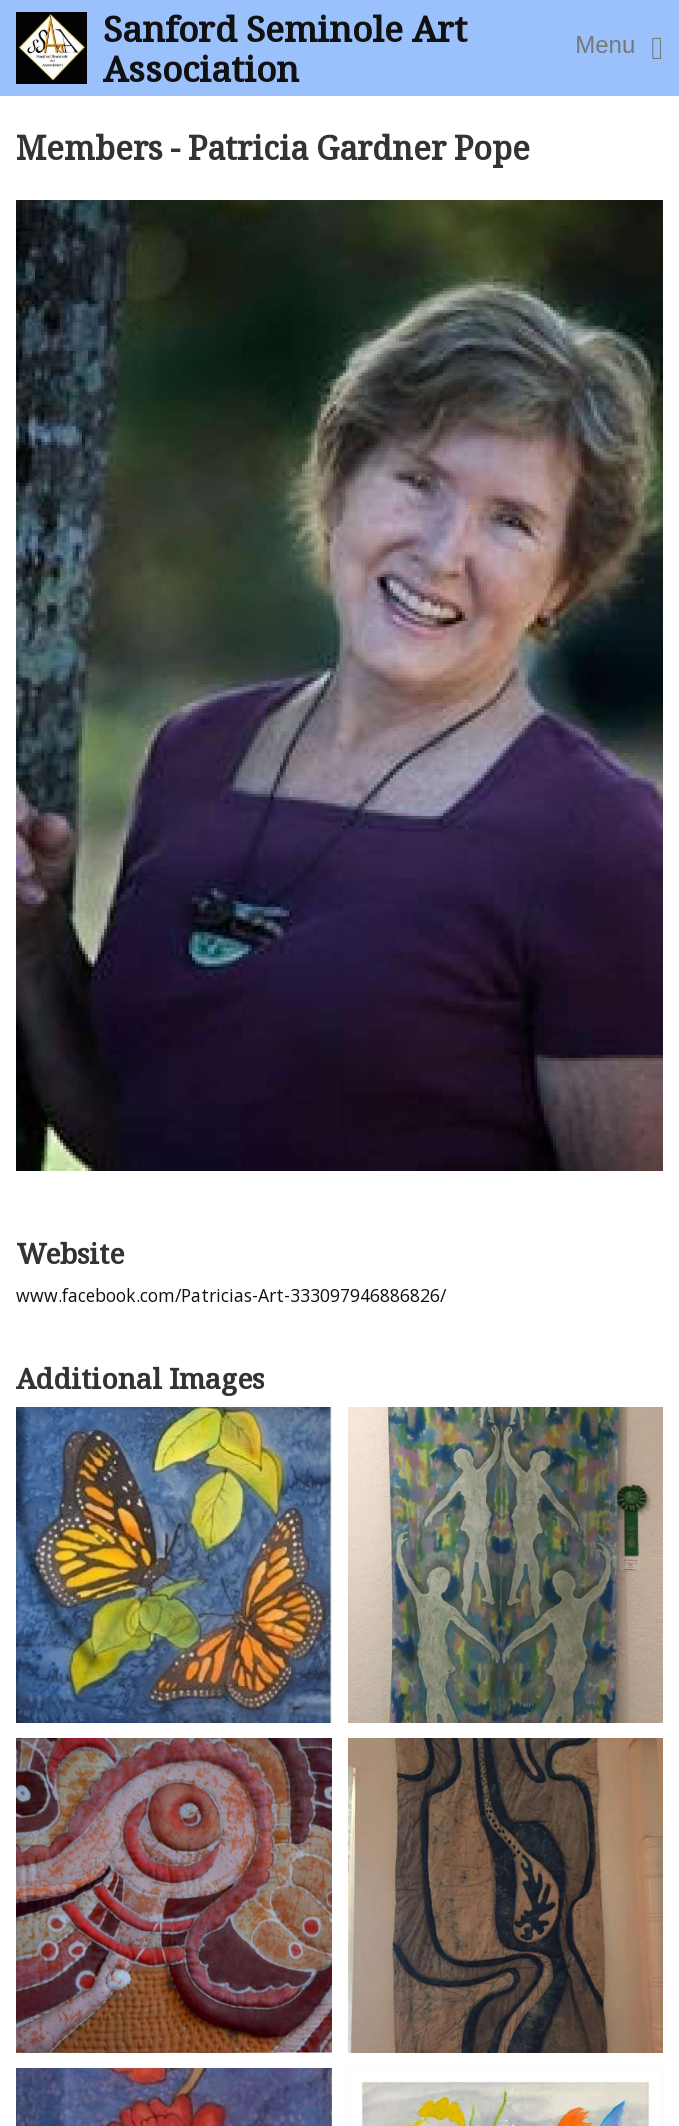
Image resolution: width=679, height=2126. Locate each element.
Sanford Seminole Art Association (285, 48)
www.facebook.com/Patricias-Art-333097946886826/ (231, 1295)
